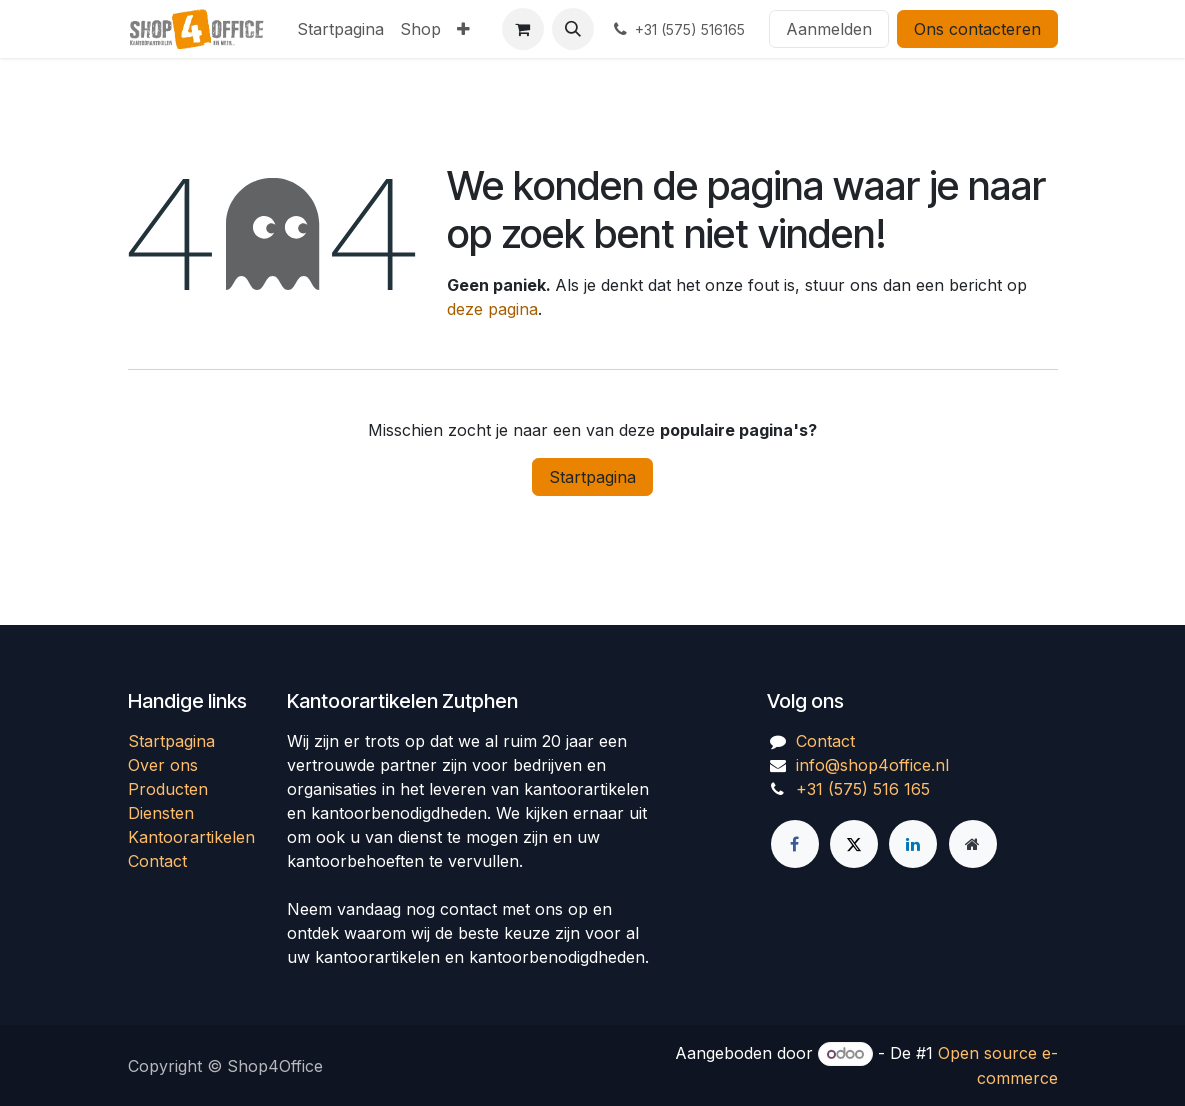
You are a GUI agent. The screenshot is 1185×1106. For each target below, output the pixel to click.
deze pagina (492, 309)
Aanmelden (829, 29)
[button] (573, 29)
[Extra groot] (973, 844)
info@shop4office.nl (872, 765)
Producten (168, 789)
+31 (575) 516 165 (863, 789)
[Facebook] (795, 844)
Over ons (163, 765)
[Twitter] (854, 844)
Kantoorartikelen (191, 837)
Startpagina (592, 477)
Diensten (161, 813)
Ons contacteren (977, 29)
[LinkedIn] (913, 844)
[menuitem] (340, 29)
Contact (157, 861)
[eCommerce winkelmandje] (523, 29)
